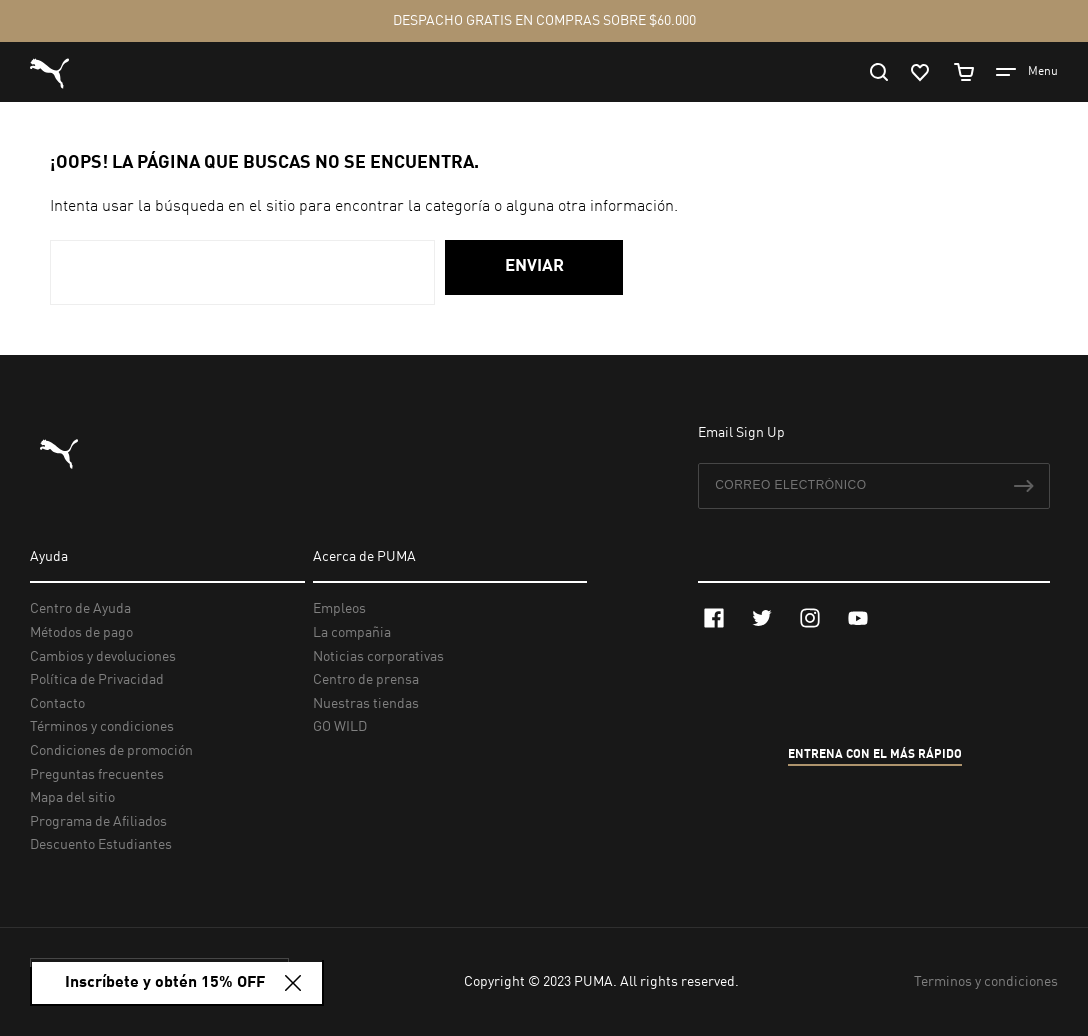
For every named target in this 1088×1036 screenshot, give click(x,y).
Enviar (534, 266)
